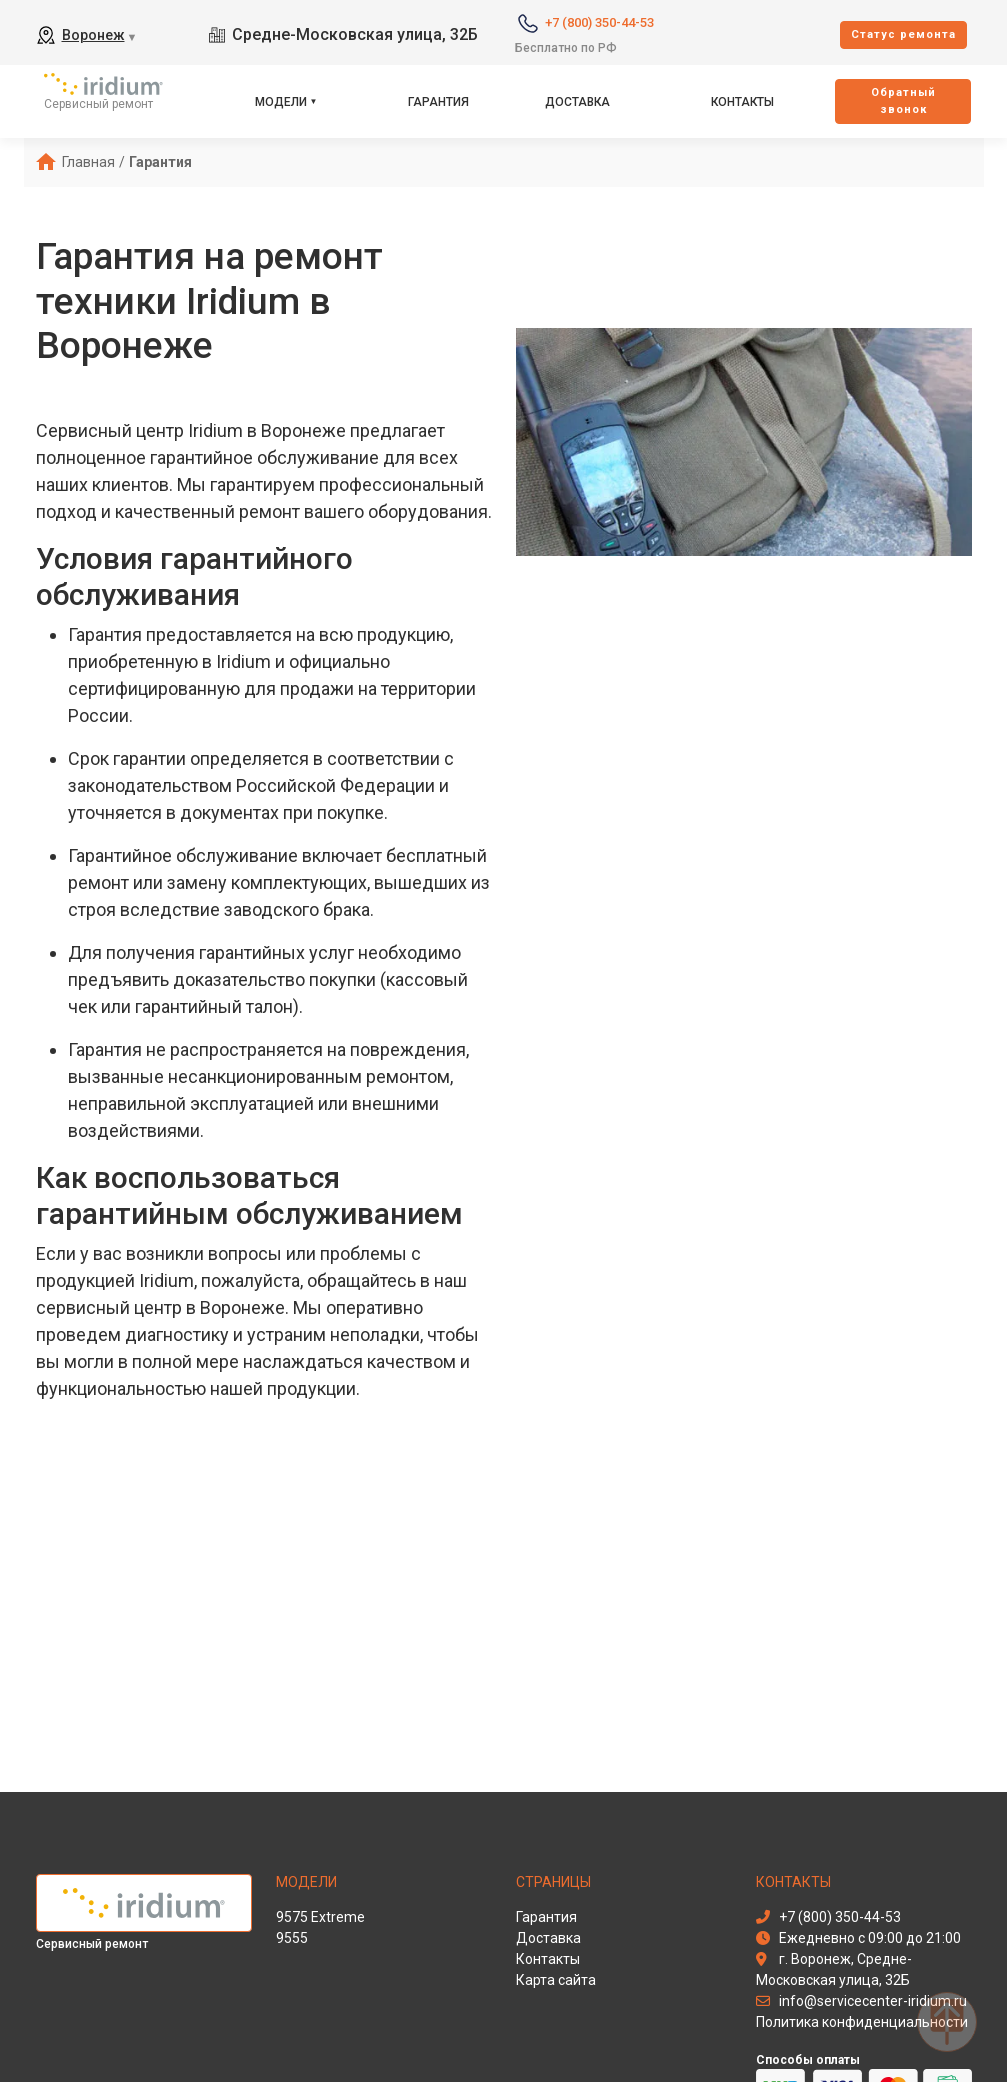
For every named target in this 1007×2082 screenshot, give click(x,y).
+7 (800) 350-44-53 (599, 22)
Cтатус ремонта (903, 34)
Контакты (742, 102)
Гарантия (438, 102)
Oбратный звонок (903, 101)
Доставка (577, 102)
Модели (281, 102)
